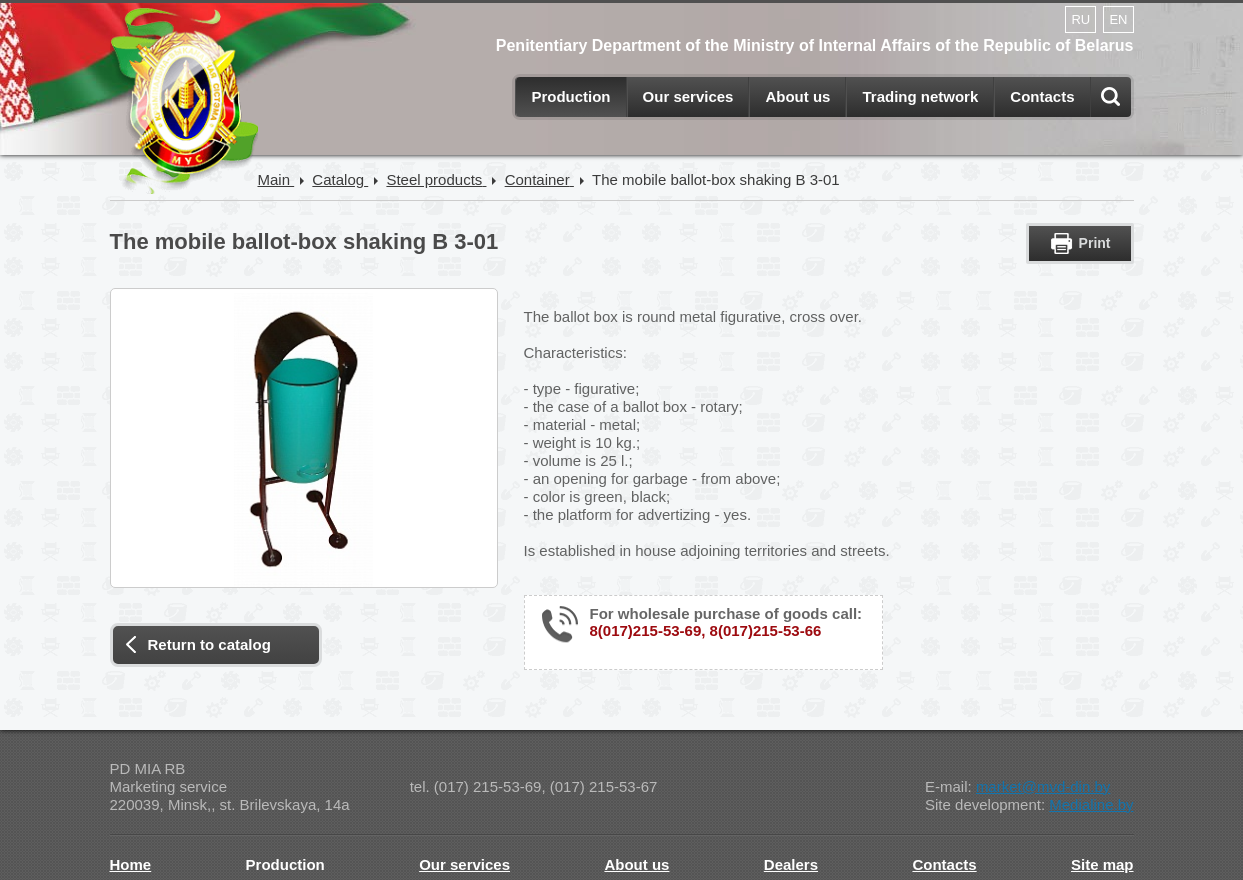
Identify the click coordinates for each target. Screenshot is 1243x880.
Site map (1102, 864)
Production (570, 96)
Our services (688, 96)
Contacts (1042, 96)
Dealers (791, 864)
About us (797, 96)
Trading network (920, 96)
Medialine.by (1091, 804)
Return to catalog (209, 644)
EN (1118, 19)
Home (131, 864)
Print (1095, 243)
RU (1080, 19)
